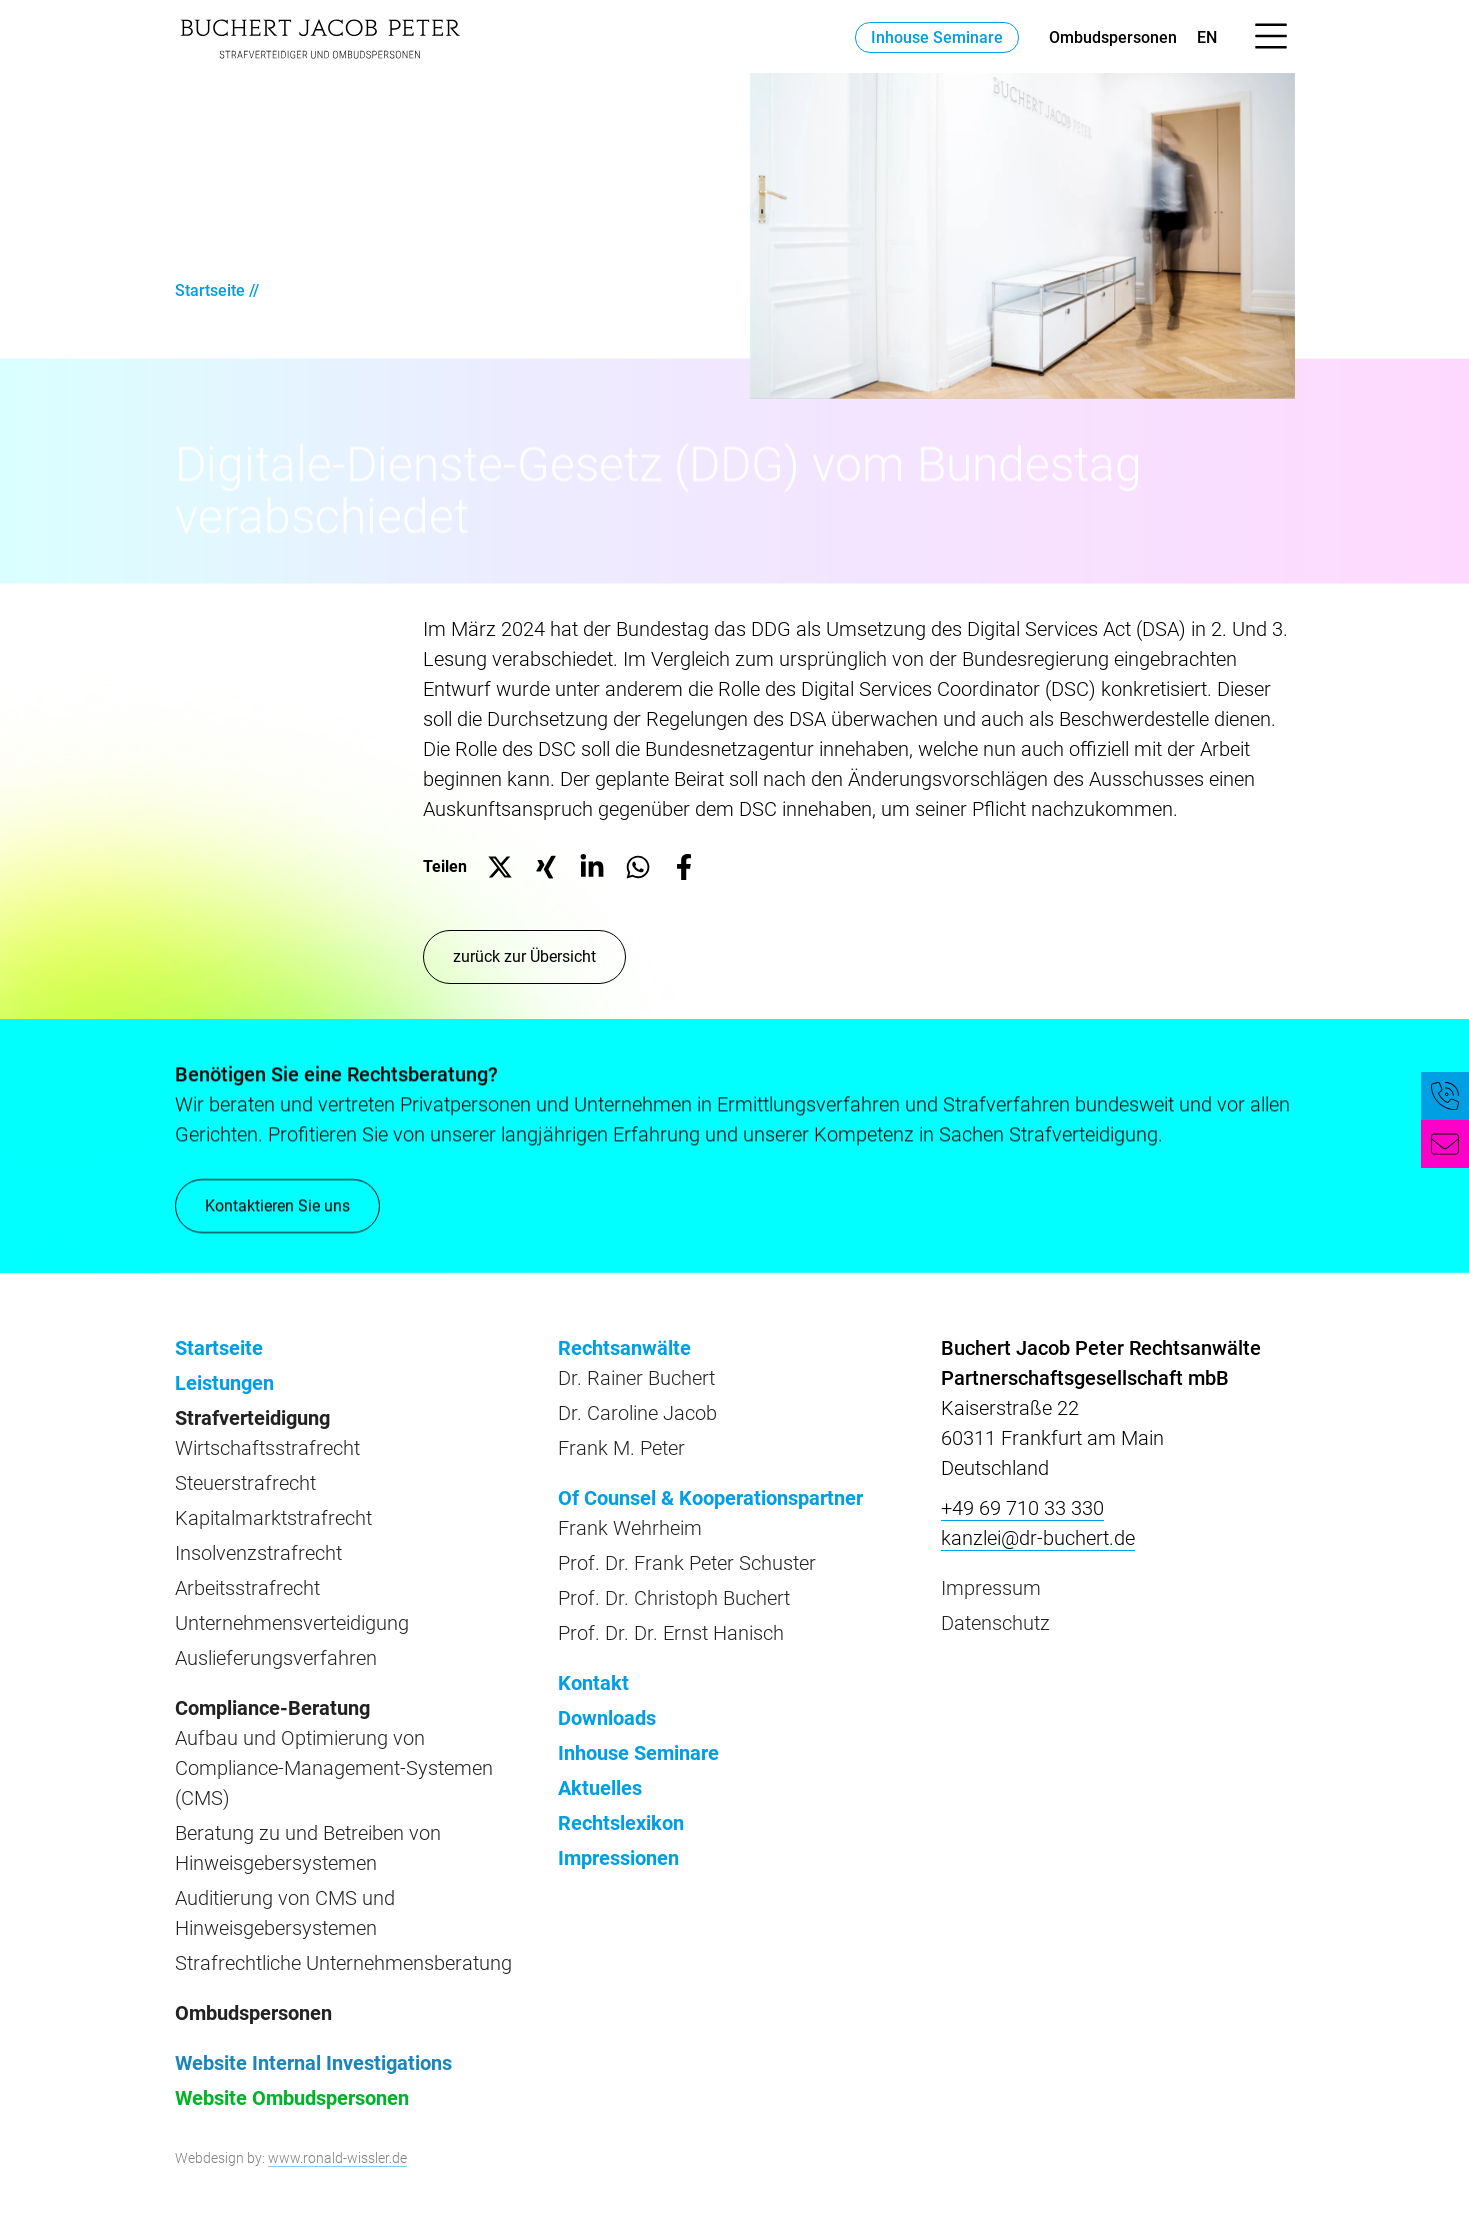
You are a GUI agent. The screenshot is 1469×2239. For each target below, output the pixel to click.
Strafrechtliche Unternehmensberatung (343, 1963)
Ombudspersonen (1113, 37)
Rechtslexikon (621, 1823)
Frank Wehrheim (630, 1528)
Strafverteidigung (252, 1418)
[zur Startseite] (320, 36)
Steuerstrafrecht (245, 1483)
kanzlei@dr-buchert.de (1038, 1538)
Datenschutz (995, 1623)
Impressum (991, 1588)
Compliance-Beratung (272, 1708)
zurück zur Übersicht (524, 956)
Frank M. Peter (621, 1448)
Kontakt (593, 1683)
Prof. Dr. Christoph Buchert (674, 1598)
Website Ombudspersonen (292, 2098)
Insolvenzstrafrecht (258, 1553)
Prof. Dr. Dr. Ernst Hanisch (671, 1633)
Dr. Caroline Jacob (637, 1413)
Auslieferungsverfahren (276, 1658)
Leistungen (224, 1383)
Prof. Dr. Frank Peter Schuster (687, 1563)
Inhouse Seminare (937, 37)
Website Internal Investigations (313, 2063)
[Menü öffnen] (1271, 36)
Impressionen (618, 1858)
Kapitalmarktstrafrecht (273, 1518)
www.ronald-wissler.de (337, 2158)
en (1207, 37)
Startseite (210, 290)
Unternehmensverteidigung (292, 1623)
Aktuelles (600, 1788)
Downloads (607, 1718)
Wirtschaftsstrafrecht (267, 1448)
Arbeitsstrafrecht (247, 1588)
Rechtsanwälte (624, 1348)
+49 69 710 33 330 (1022, 1508)
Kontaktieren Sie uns (277, 1206)
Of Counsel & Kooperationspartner (710, 1498)
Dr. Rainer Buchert (636, 1378)
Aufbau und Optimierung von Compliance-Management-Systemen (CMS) (334, 1768)
